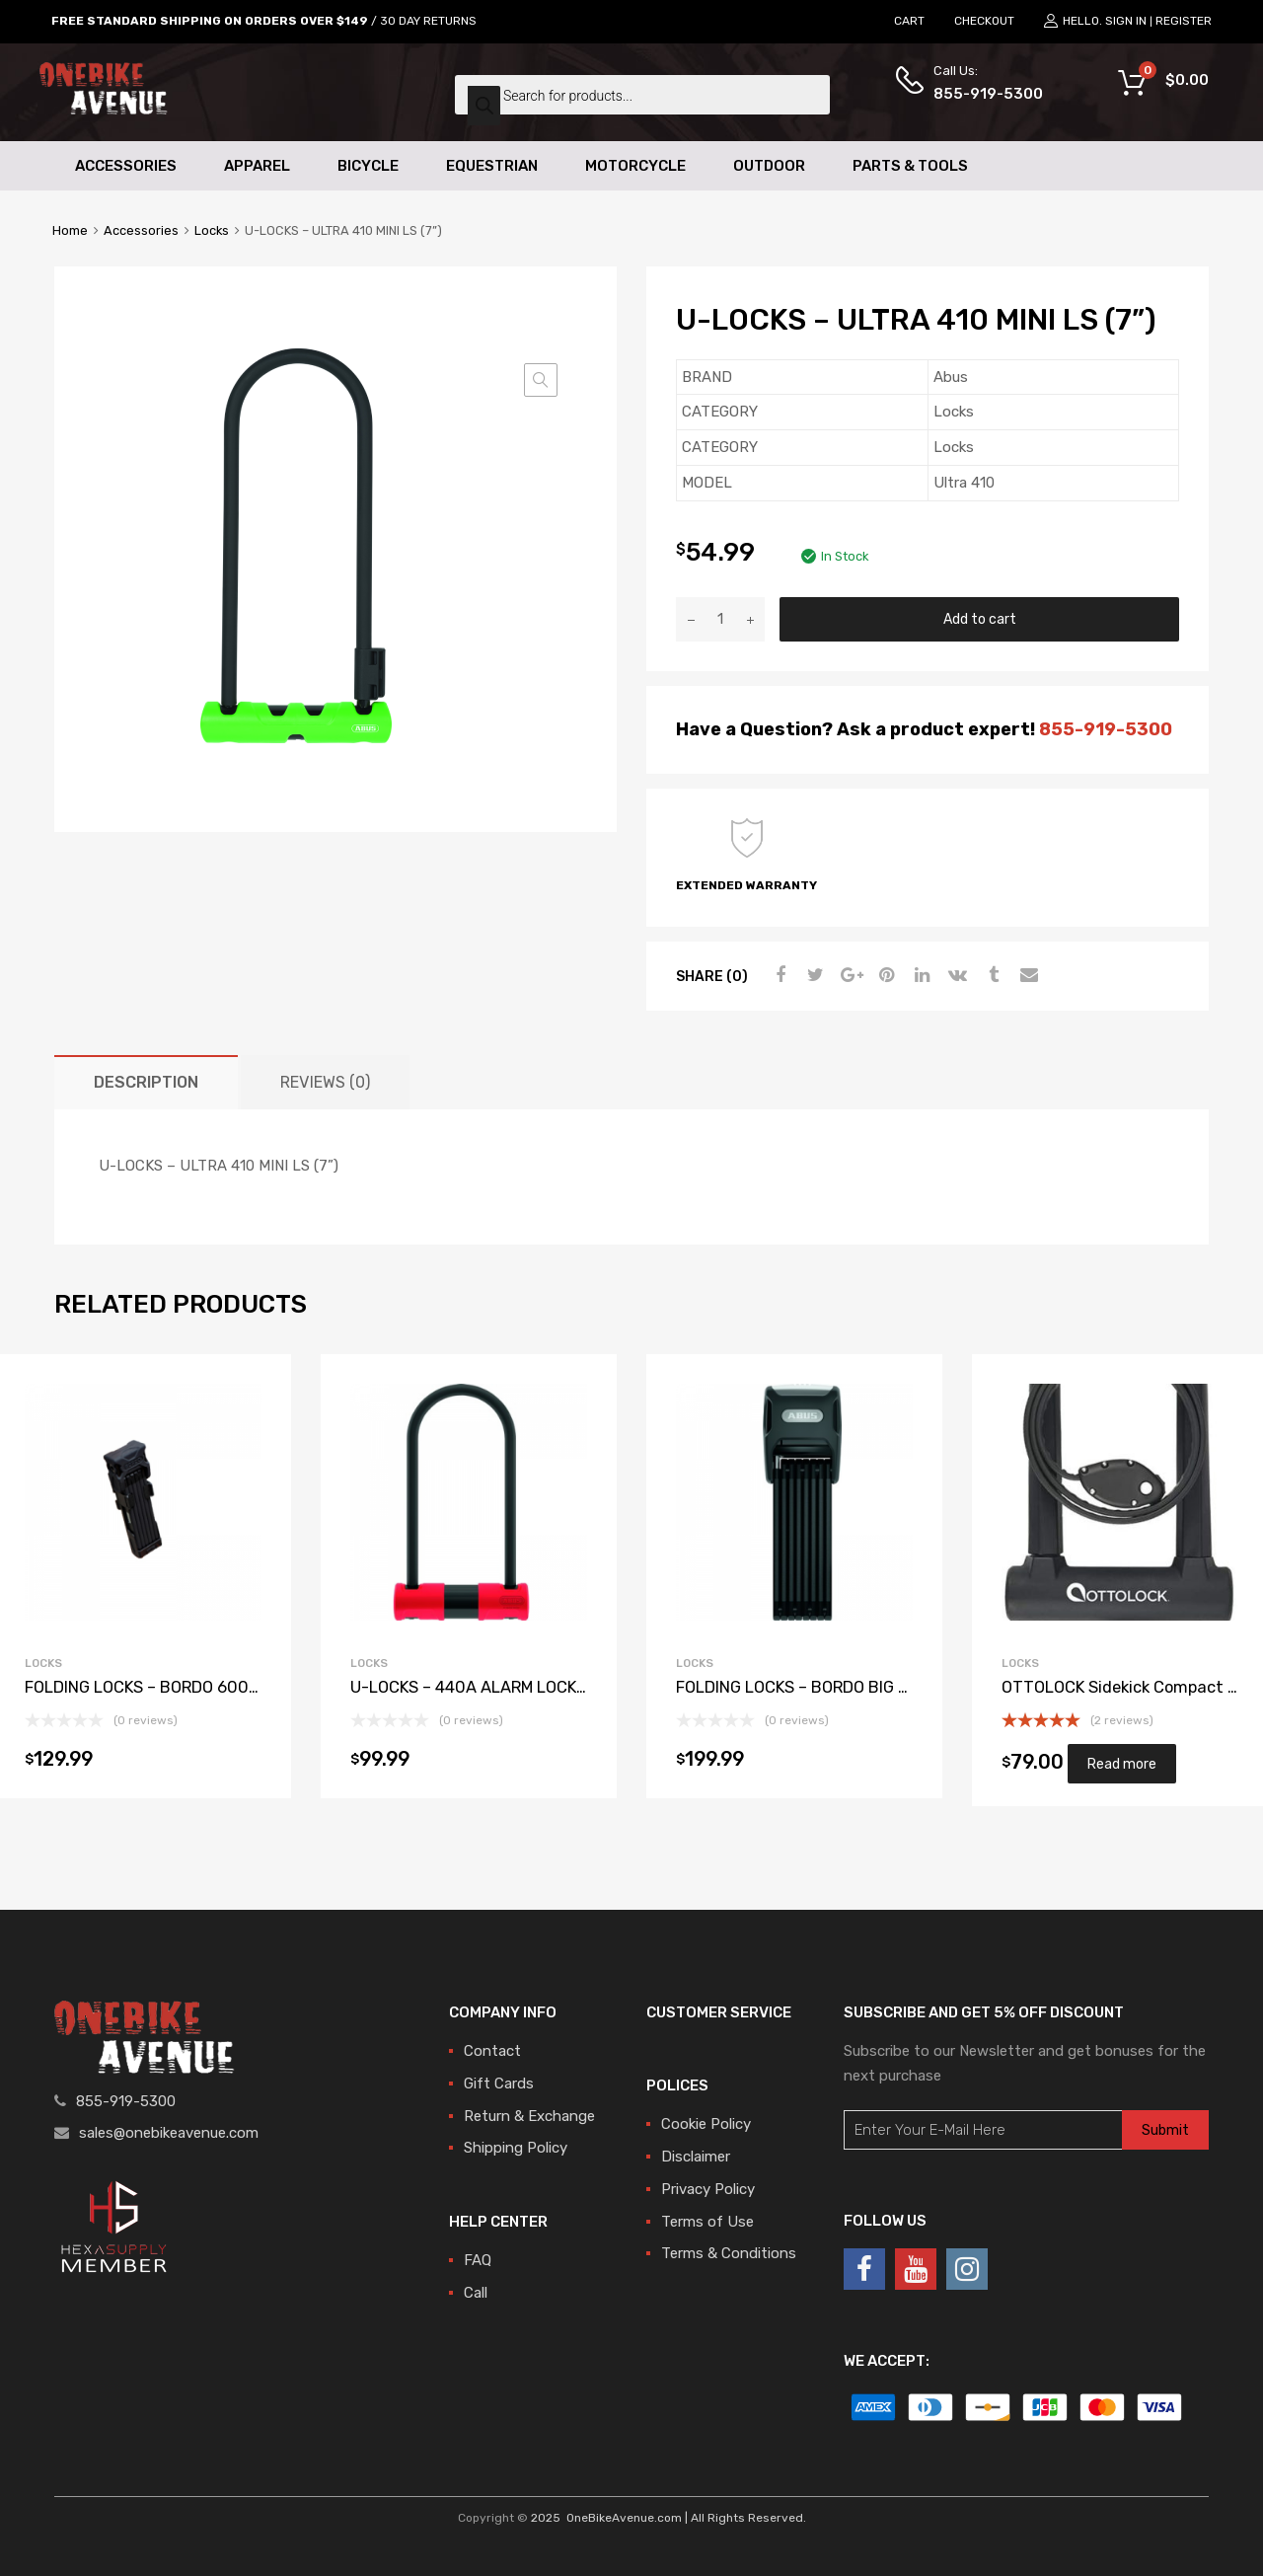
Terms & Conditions (728, 2253)
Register (1183, 21)
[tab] (146, 1082)
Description (146, 1082)
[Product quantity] (720, 619)
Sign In (1126, 21)
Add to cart (979, 619)
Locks (211, 230)
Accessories (126, 166)
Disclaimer (695, 2156)
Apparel (257, 166)
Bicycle (368, 166)
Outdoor (769, 166)
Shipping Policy (515, 2148)
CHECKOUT (984, 21)
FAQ (477, 2260)
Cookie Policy (706, 2124)
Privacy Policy (708, 2189)
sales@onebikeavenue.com (169, 2133)
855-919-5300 (981, 94)
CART (909, 21)
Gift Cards (499, 2083)
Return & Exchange (529, 2116)
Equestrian (492, 166)
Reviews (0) (325, 1082)
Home (70, 230)
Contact (492, 2051)
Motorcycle (635, 166)
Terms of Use (707, 2222)
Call (475, 2293)
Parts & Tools (910, 166)
